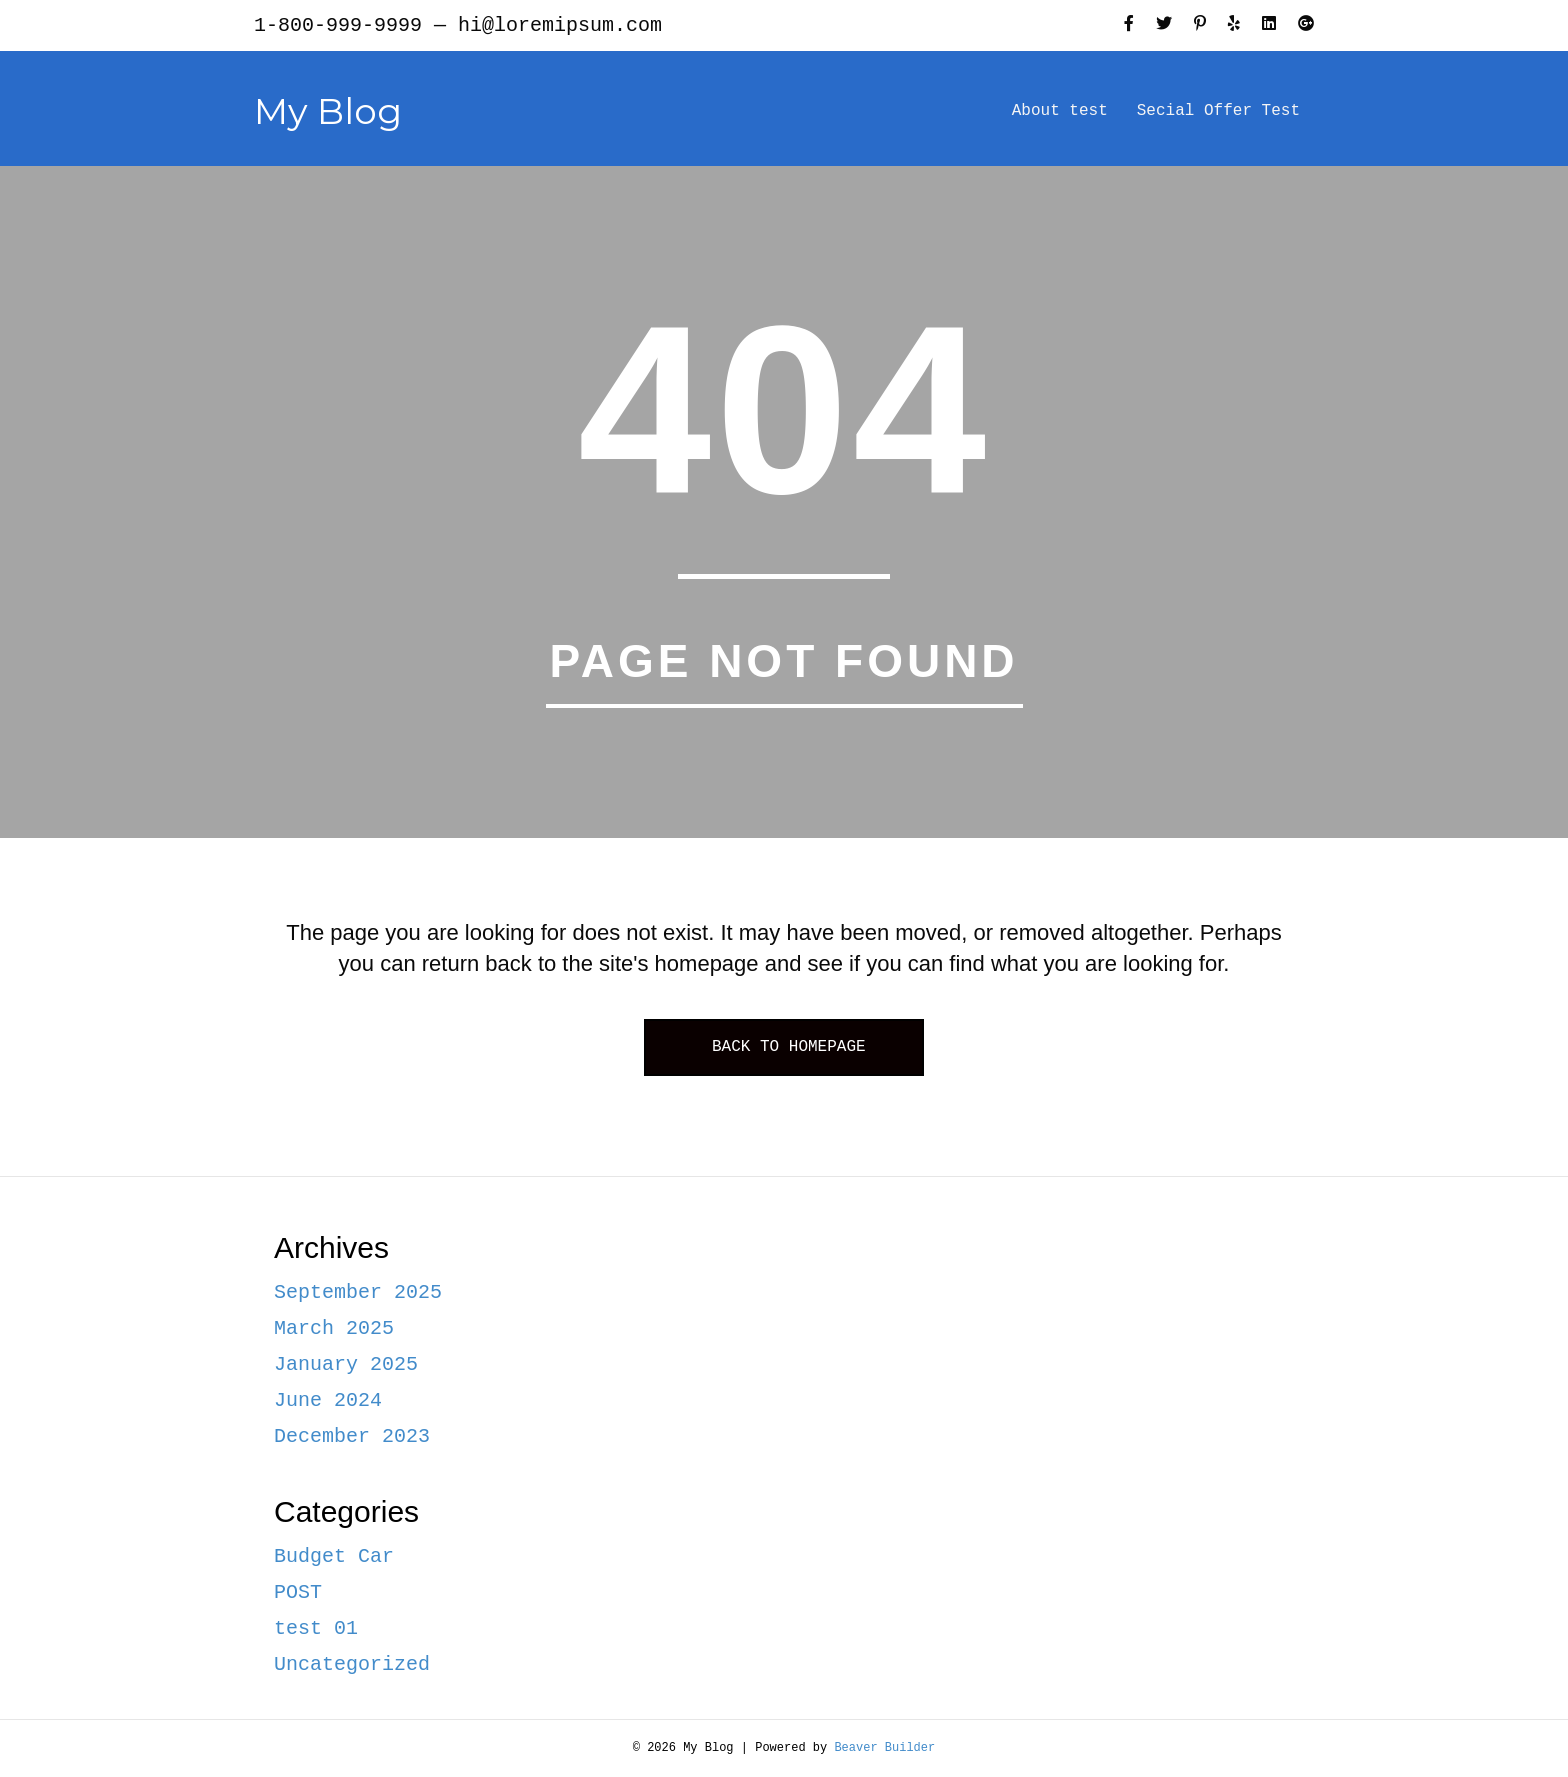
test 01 (316, 1628)
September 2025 (358, 1292)
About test (1060, 111)
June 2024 (328, 1400)
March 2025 (334, 1328)
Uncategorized (352, 1664)
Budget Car (334, 1556)
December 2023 (352, 1436)
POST (298, 1592)
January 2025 (346, 1364)
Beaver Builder (884, 1748)
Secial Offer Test (1218, 111)
